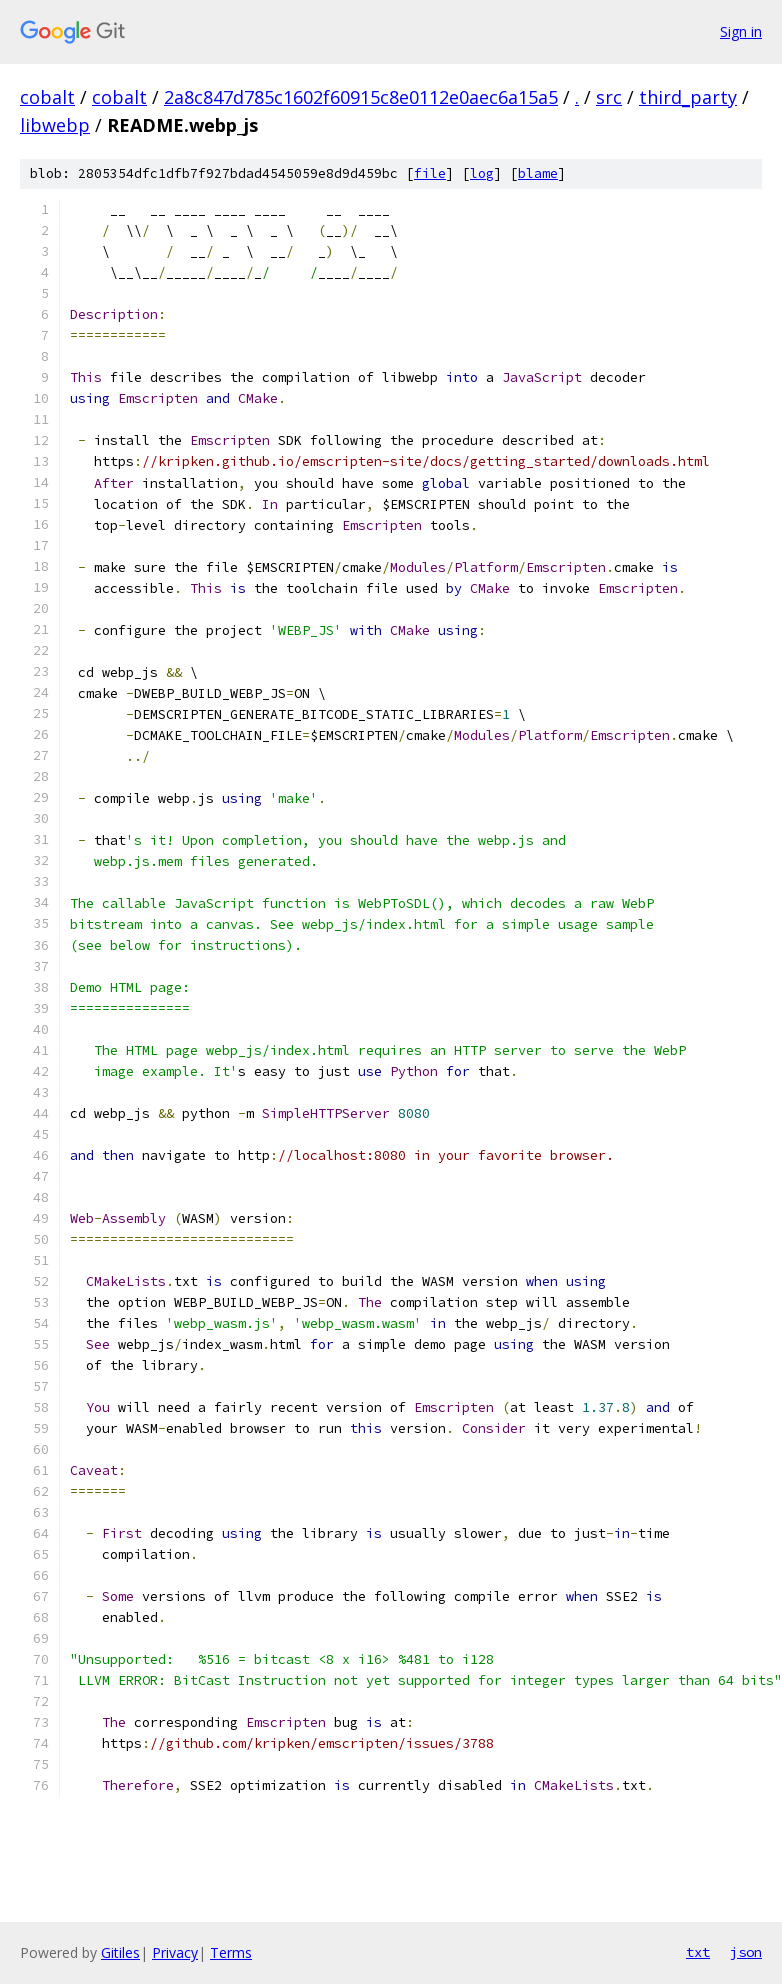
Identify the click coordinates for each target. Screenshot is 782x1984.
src (609, 97)
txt (698, 1952)
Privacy (175, 1952)
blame (538, 173)
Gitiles (120, 1952)
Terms (231, 1952)
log (482, 173)
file (430, 173)
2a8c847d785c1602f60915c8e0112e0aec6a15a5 (361, 97)
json (746, 1952)
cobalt (47, 97)
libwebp (55, 125)
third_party (688, 97)
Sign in (741, 31)
